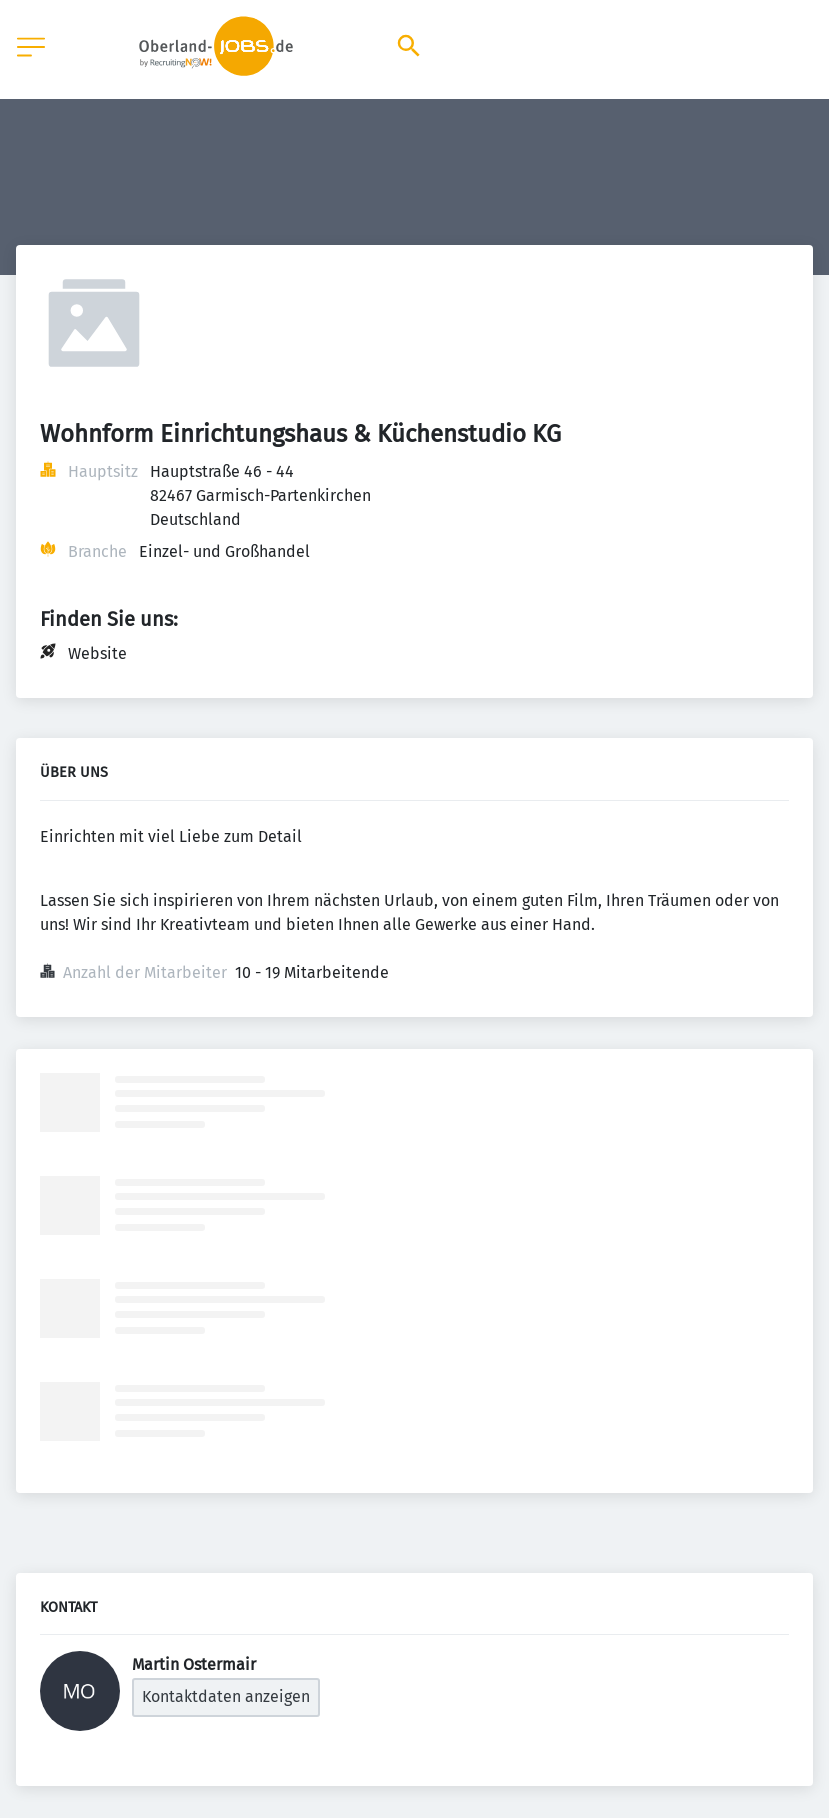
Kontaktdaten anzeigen (226, 1696)
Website (97, 653)
